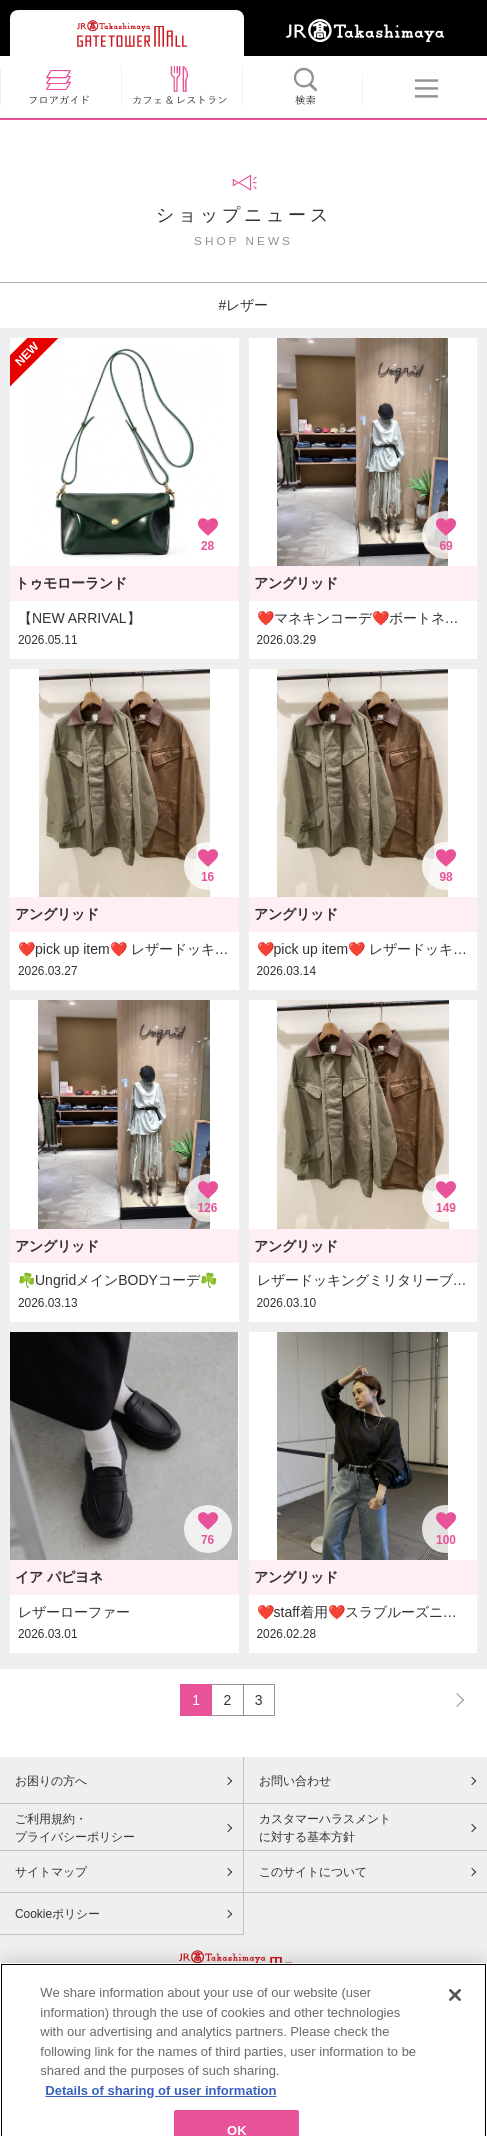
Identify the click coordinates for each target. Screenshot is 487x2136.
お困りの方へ (51, 1781)
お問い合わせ (295, 1781)
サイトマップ (51, 1872)
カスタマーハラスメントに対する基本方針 (325, 1828)
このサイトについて (313, 1872)
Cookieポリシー (57, 1914)
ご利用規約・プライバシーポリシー (75, 1828)
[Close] (455, 2022)
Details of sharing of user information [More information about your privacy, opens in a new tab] (160, 2117)
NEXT (451, 1699)
